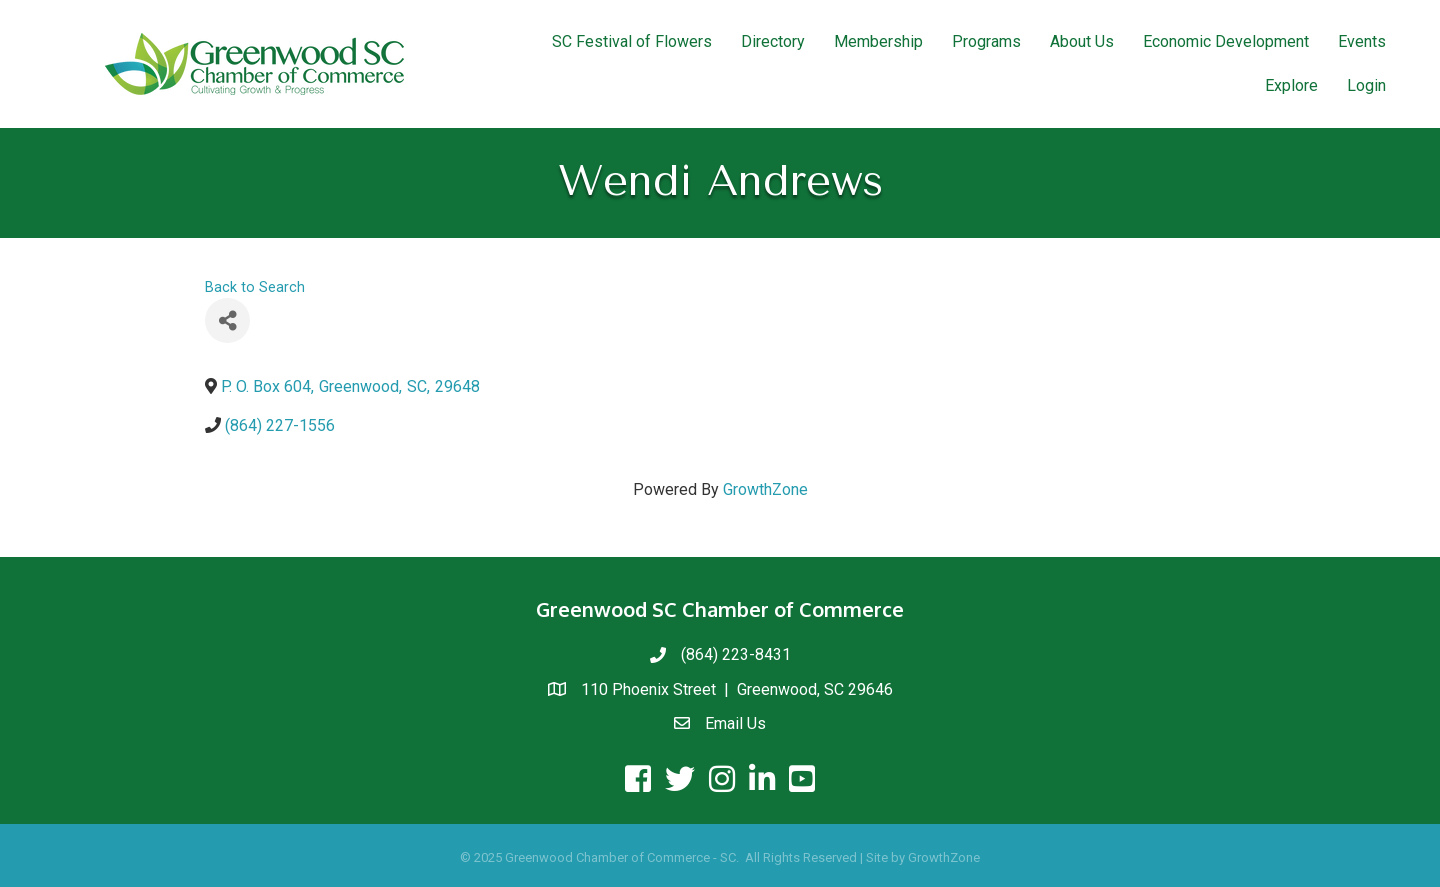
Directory (773, 41)
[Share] (227, 320)
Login (1366, 85)
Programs (986, 41)
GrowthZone (765, 489)
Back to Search (255, 287)
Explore (1291, 85)
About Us (1082, 41)
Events (1362, 41)
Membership (878, 41)
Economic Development (1226, 41)
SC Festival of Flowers (632, 41)
